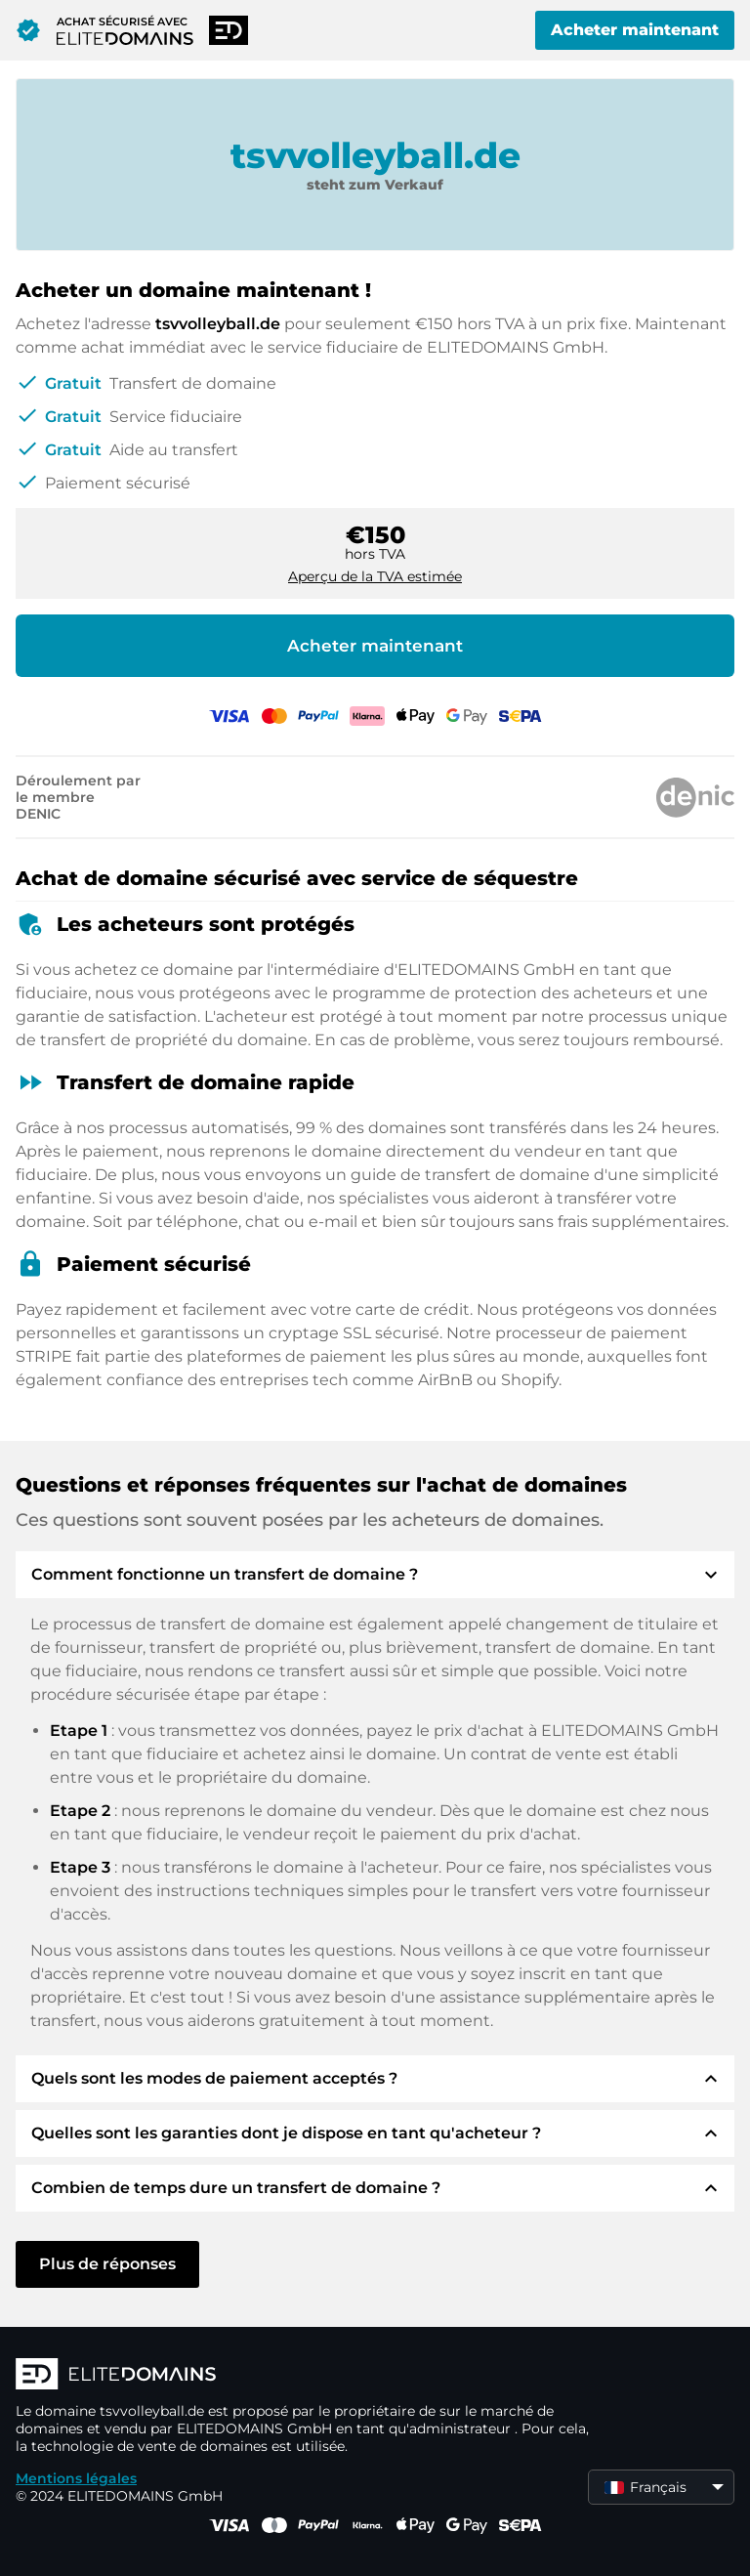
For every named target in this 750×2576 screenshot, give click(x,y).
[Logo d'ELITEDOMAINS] (309, 2375)
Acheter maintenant (635, 30)
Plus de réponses (107, 2264)
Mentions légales (76, 2478)
